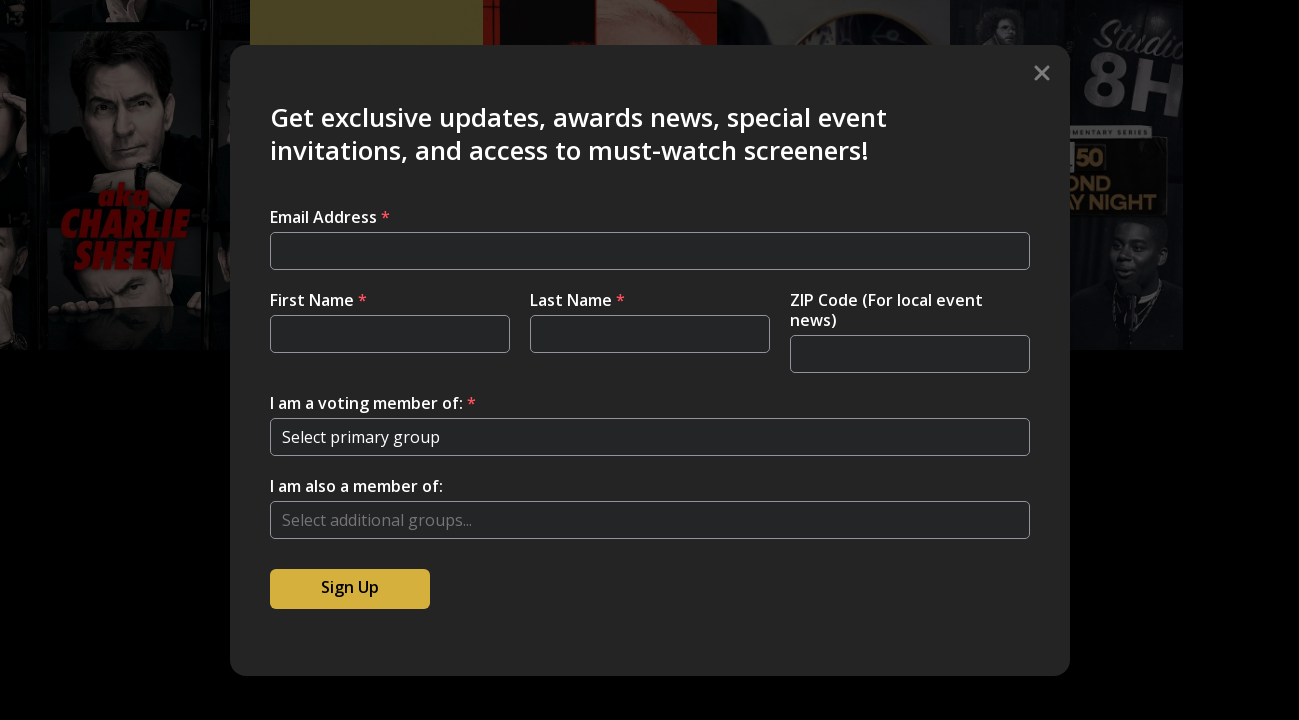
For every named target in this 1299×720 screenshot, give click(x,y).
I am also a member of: (356, 486)
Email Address (330, 217)
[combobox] (650, 520)
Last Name (577, 300)
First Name (318, 300)
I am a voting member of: (373, 403)
